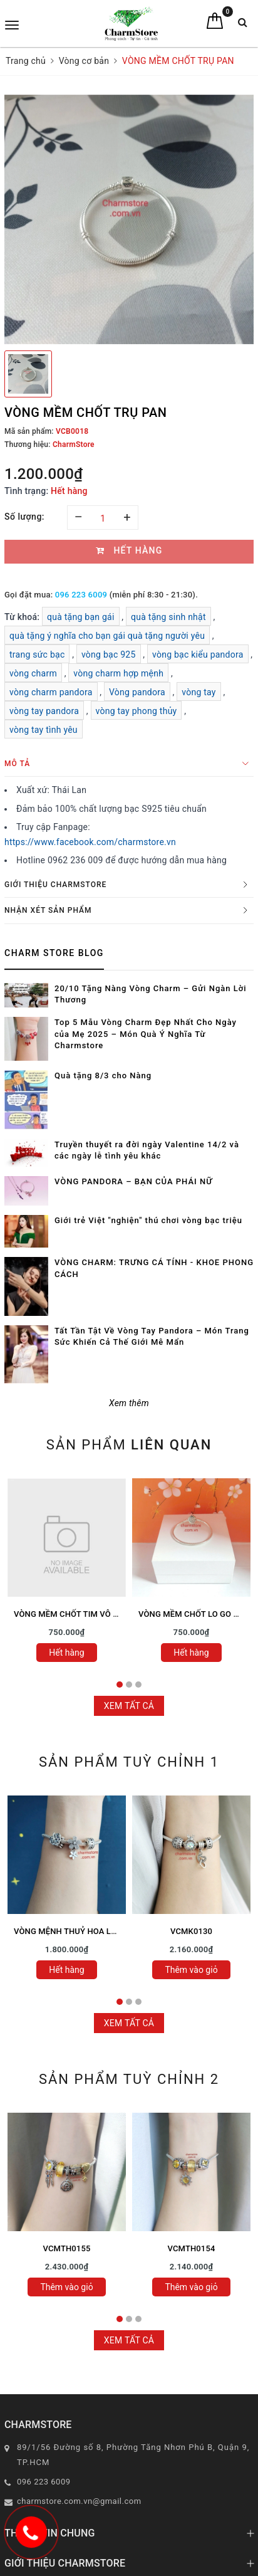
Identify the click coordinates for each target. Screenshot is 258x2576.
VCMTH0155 (67, 2248)
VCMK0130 (191, 1931)
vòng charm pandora (51, 692)
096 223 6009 (81, 594)
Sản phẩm (129, 1445)
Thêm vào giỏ (191, 1970)
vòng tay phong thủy (136, 711)
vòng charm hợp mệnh (118, 673)
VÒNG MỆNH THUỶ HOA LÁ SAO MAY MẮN (94, 1931)
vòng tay (198, 692)
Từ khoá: (23, 617)
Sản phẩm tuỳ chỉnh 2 (129, 2079)
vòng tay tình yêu (43, 730)
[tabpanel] (67, 1573)
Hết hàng (66, 1653)
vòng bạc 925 (108, 654)
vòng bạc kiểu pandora (198, 654)
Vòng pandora (137, 692)
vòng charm (33, 673)
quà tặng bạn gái (81, 617)
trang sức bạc (36, 654)
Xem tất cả (129, 1706)
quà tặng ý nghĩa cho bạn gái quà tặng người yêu (107, 636)
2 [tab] (129, 1684)
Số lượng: (24, 517)
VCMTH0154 (191, 2248)
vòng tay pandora (44, 711)
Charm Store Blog (54, 953)
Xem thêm (129, 1403)
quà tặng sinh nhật (168, 617)
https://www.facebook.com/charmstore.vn (90, 842)
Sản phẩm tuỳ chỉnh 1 (129, 1762)
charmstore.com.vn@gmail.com (79, 2501)
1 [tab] (119, 1684)
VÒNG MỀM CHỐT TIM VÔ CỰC (72, 1614)
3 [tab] (138, 1684)
